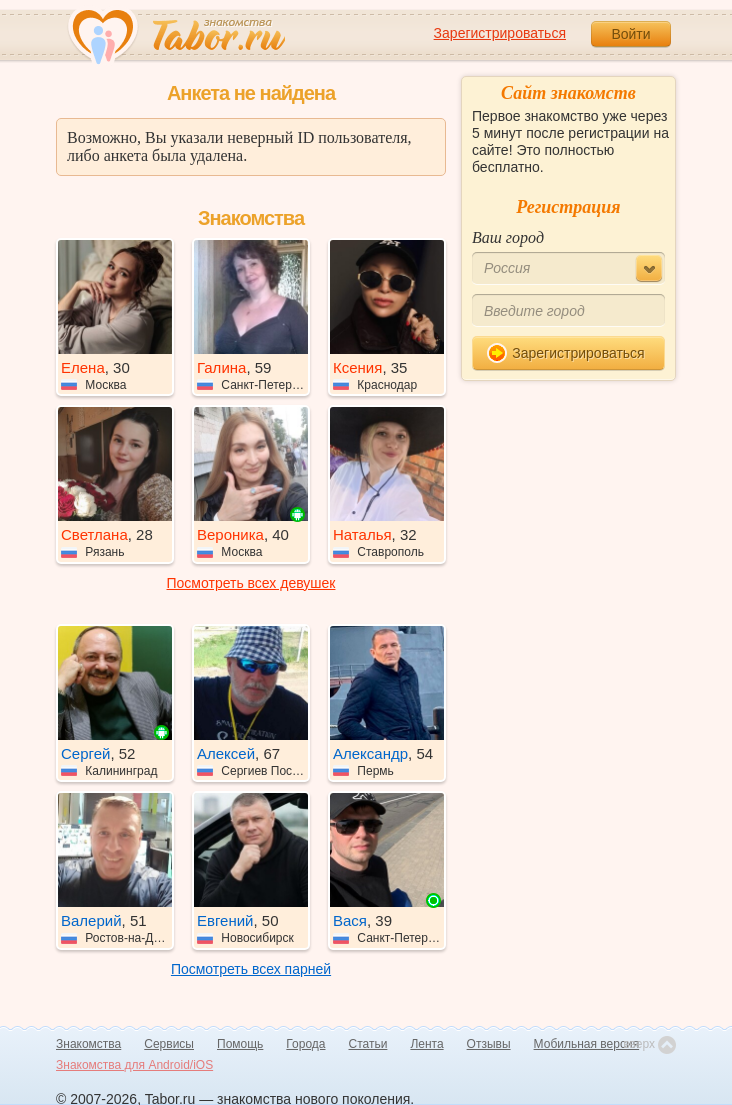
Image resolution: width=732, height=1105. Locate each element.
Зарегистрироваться (500, 33)
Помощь (240, 1044)
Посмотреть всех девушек (251, 583)
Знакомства (88, 1044)
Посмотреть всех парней (251, 969)
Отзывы (489, 1044)
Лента (426, 1044)
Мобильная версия (587, 1044)
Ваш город (508, 237)
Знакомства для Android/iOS (134, 1065)
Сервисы (169, 1044)
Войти (630, 34)
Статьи (368, 1044)
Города (305, 1044)
